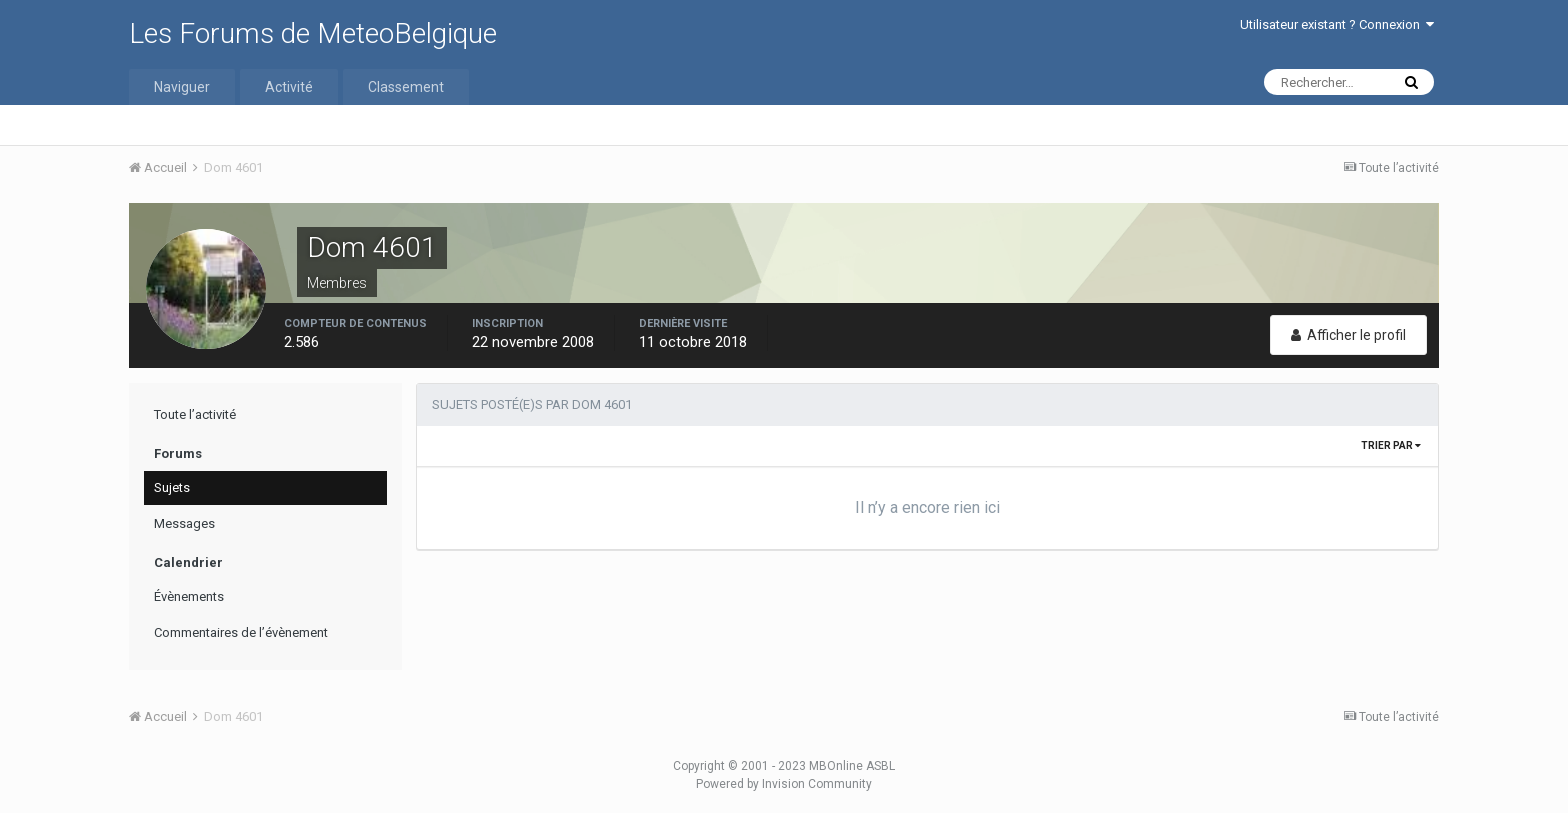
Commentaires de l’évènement (241, 632)
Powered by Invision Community (784, 784)
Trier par (1391, 445)
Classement (406, 87)
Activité (289, 87)
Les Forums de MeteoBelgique (313, 33)
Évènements (189, 596)
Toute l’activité (195, 414)
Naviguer (182, 87)
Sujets (172, 487)
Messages (184, 523)
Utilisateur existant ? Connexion (1337, 24)
